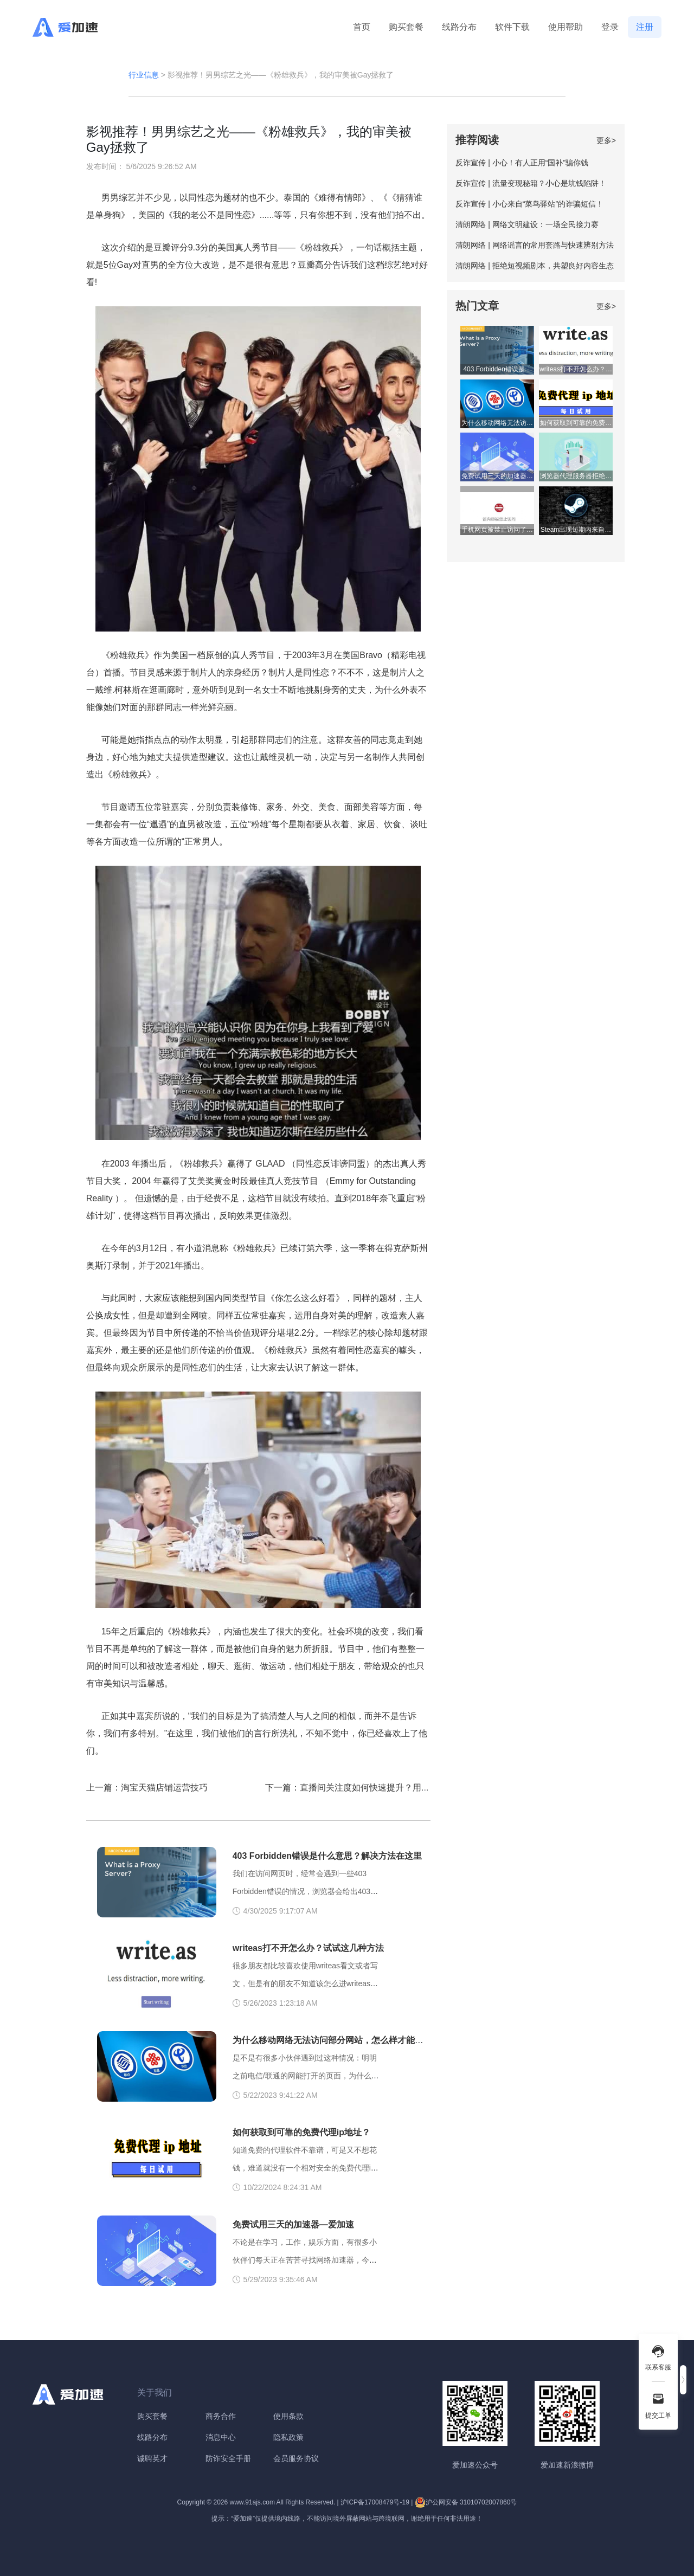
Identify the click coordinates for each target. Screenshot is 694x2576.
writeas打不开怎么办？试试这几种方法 (308, 1948)
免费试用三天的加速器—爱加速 (293, 2224)
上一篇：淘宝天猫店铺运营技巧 (147, 1787)
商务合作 (220, 2416)
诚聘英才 (152, 2458)
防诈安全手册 (228, 2458)
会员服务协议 (296, 2458)
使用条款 (288, 2416)
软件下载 (512, 26)
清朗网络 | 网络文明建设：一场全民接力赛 (526, 224)
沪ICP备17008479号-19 (374, 2502)
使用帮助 (565, 26)
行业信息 (143, 74)
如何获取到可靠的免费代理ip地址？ (301, 2132)
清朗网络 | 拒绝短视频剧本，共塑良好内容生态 (534, 265)
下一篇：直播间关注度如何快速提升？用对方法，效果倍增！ (382, 1787)
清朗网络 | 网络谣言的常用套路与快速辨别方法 (534, 245)
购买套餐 (406, 26)
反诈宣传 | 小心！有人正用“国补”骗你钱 (521, 162)
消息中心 (220, 2437)
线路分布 (459, 26)
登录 (610, 26)
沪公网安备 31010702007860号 (466, 2502)
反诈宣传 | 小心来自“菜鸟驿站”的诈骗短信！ (529, 203)
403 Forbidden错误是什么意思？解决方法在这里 (327, 1855)
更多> (606, 140)
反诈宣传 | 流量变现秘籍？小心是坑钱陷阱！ (530, 183)
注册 (644, 26)
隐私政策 (288, 2437)
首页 (361, 26)
